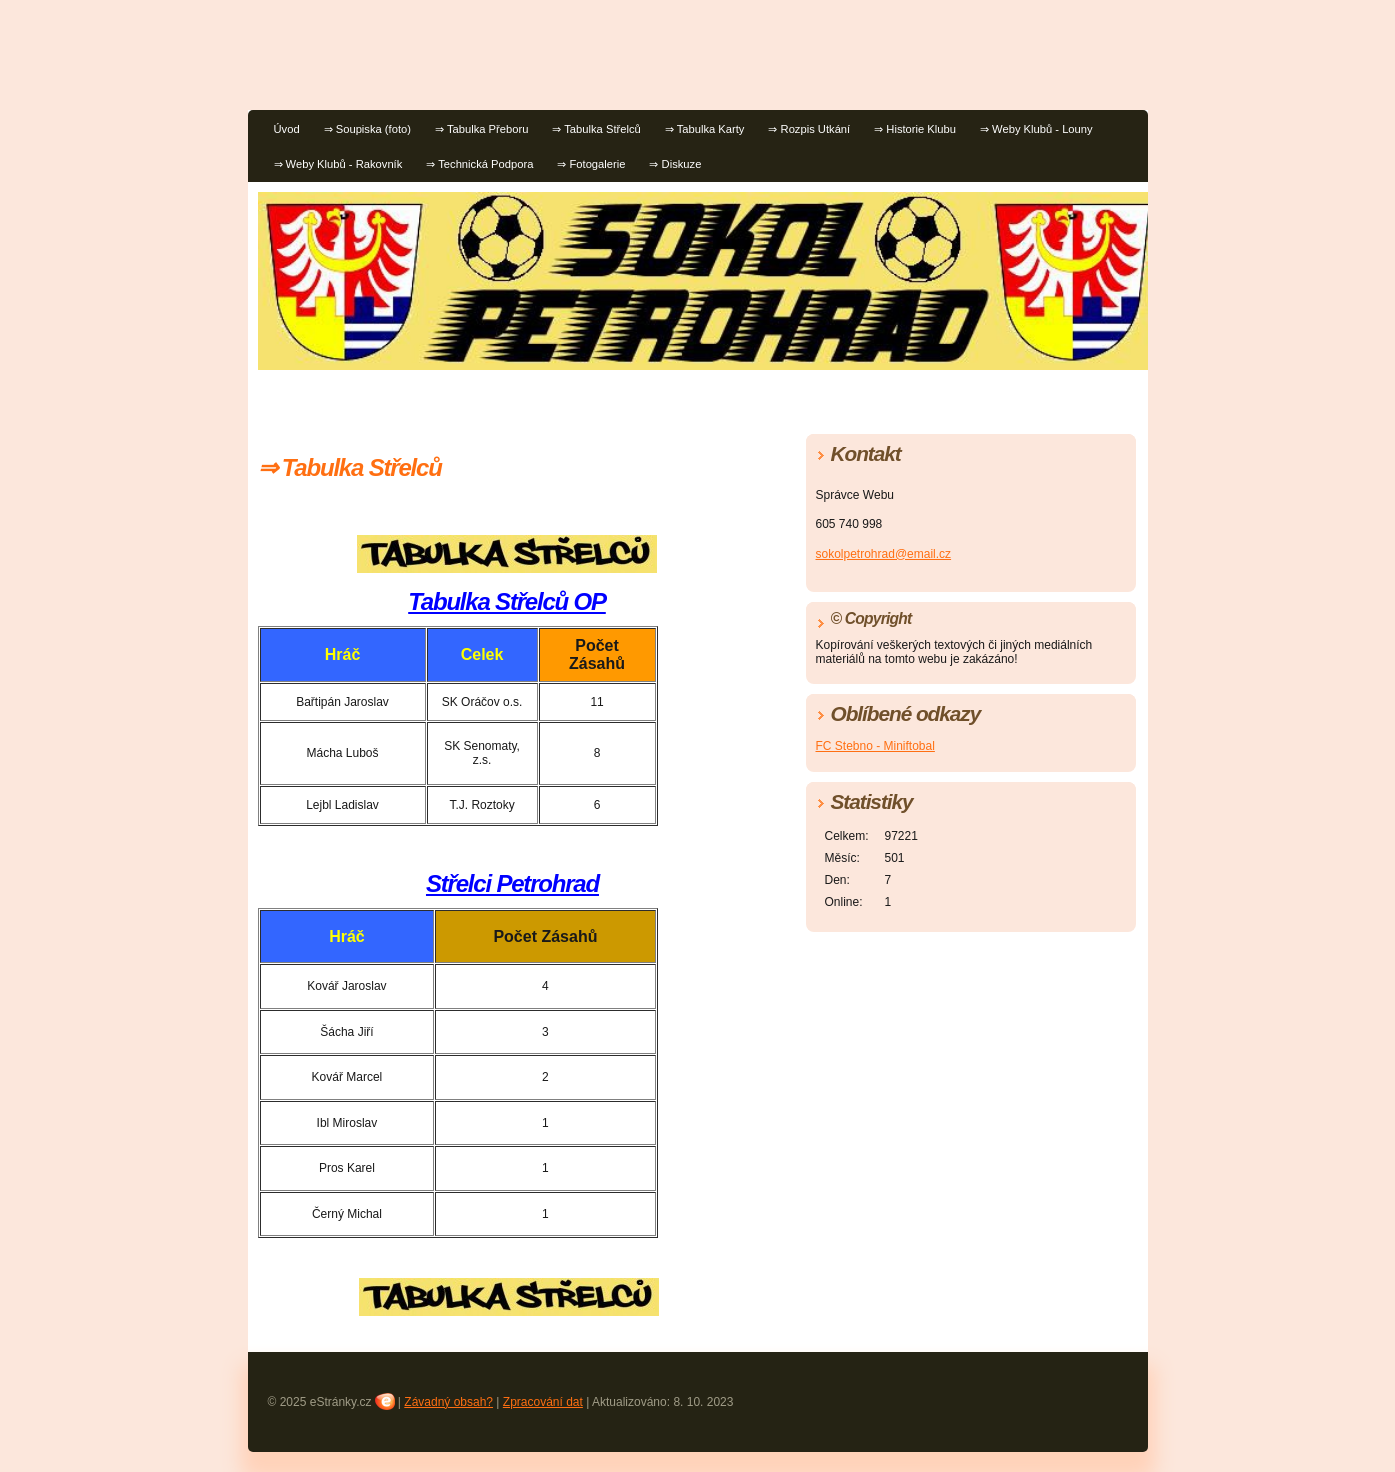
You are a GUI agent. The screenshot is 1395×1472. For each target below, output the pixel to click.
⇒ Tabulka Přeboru (481, 129)
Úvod (287, 129)
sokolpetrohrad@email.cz (884, 554)
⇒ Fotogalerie (591, 164)
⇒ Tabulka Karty (705, 129)
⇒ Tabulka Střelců (596, 129)
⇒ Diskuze (675, 164)
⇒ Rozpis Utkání (809, 129)
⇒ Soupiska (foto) (367, 129)
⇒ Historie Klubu (915, 129)
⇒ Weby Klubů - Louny (1036, 129)
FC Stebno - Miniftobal (875, 746)
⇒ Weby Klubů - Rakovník (338, 164)
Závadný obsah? (448, 1402)
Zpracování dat (543, 1402)
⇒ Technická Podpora (479, 164)
